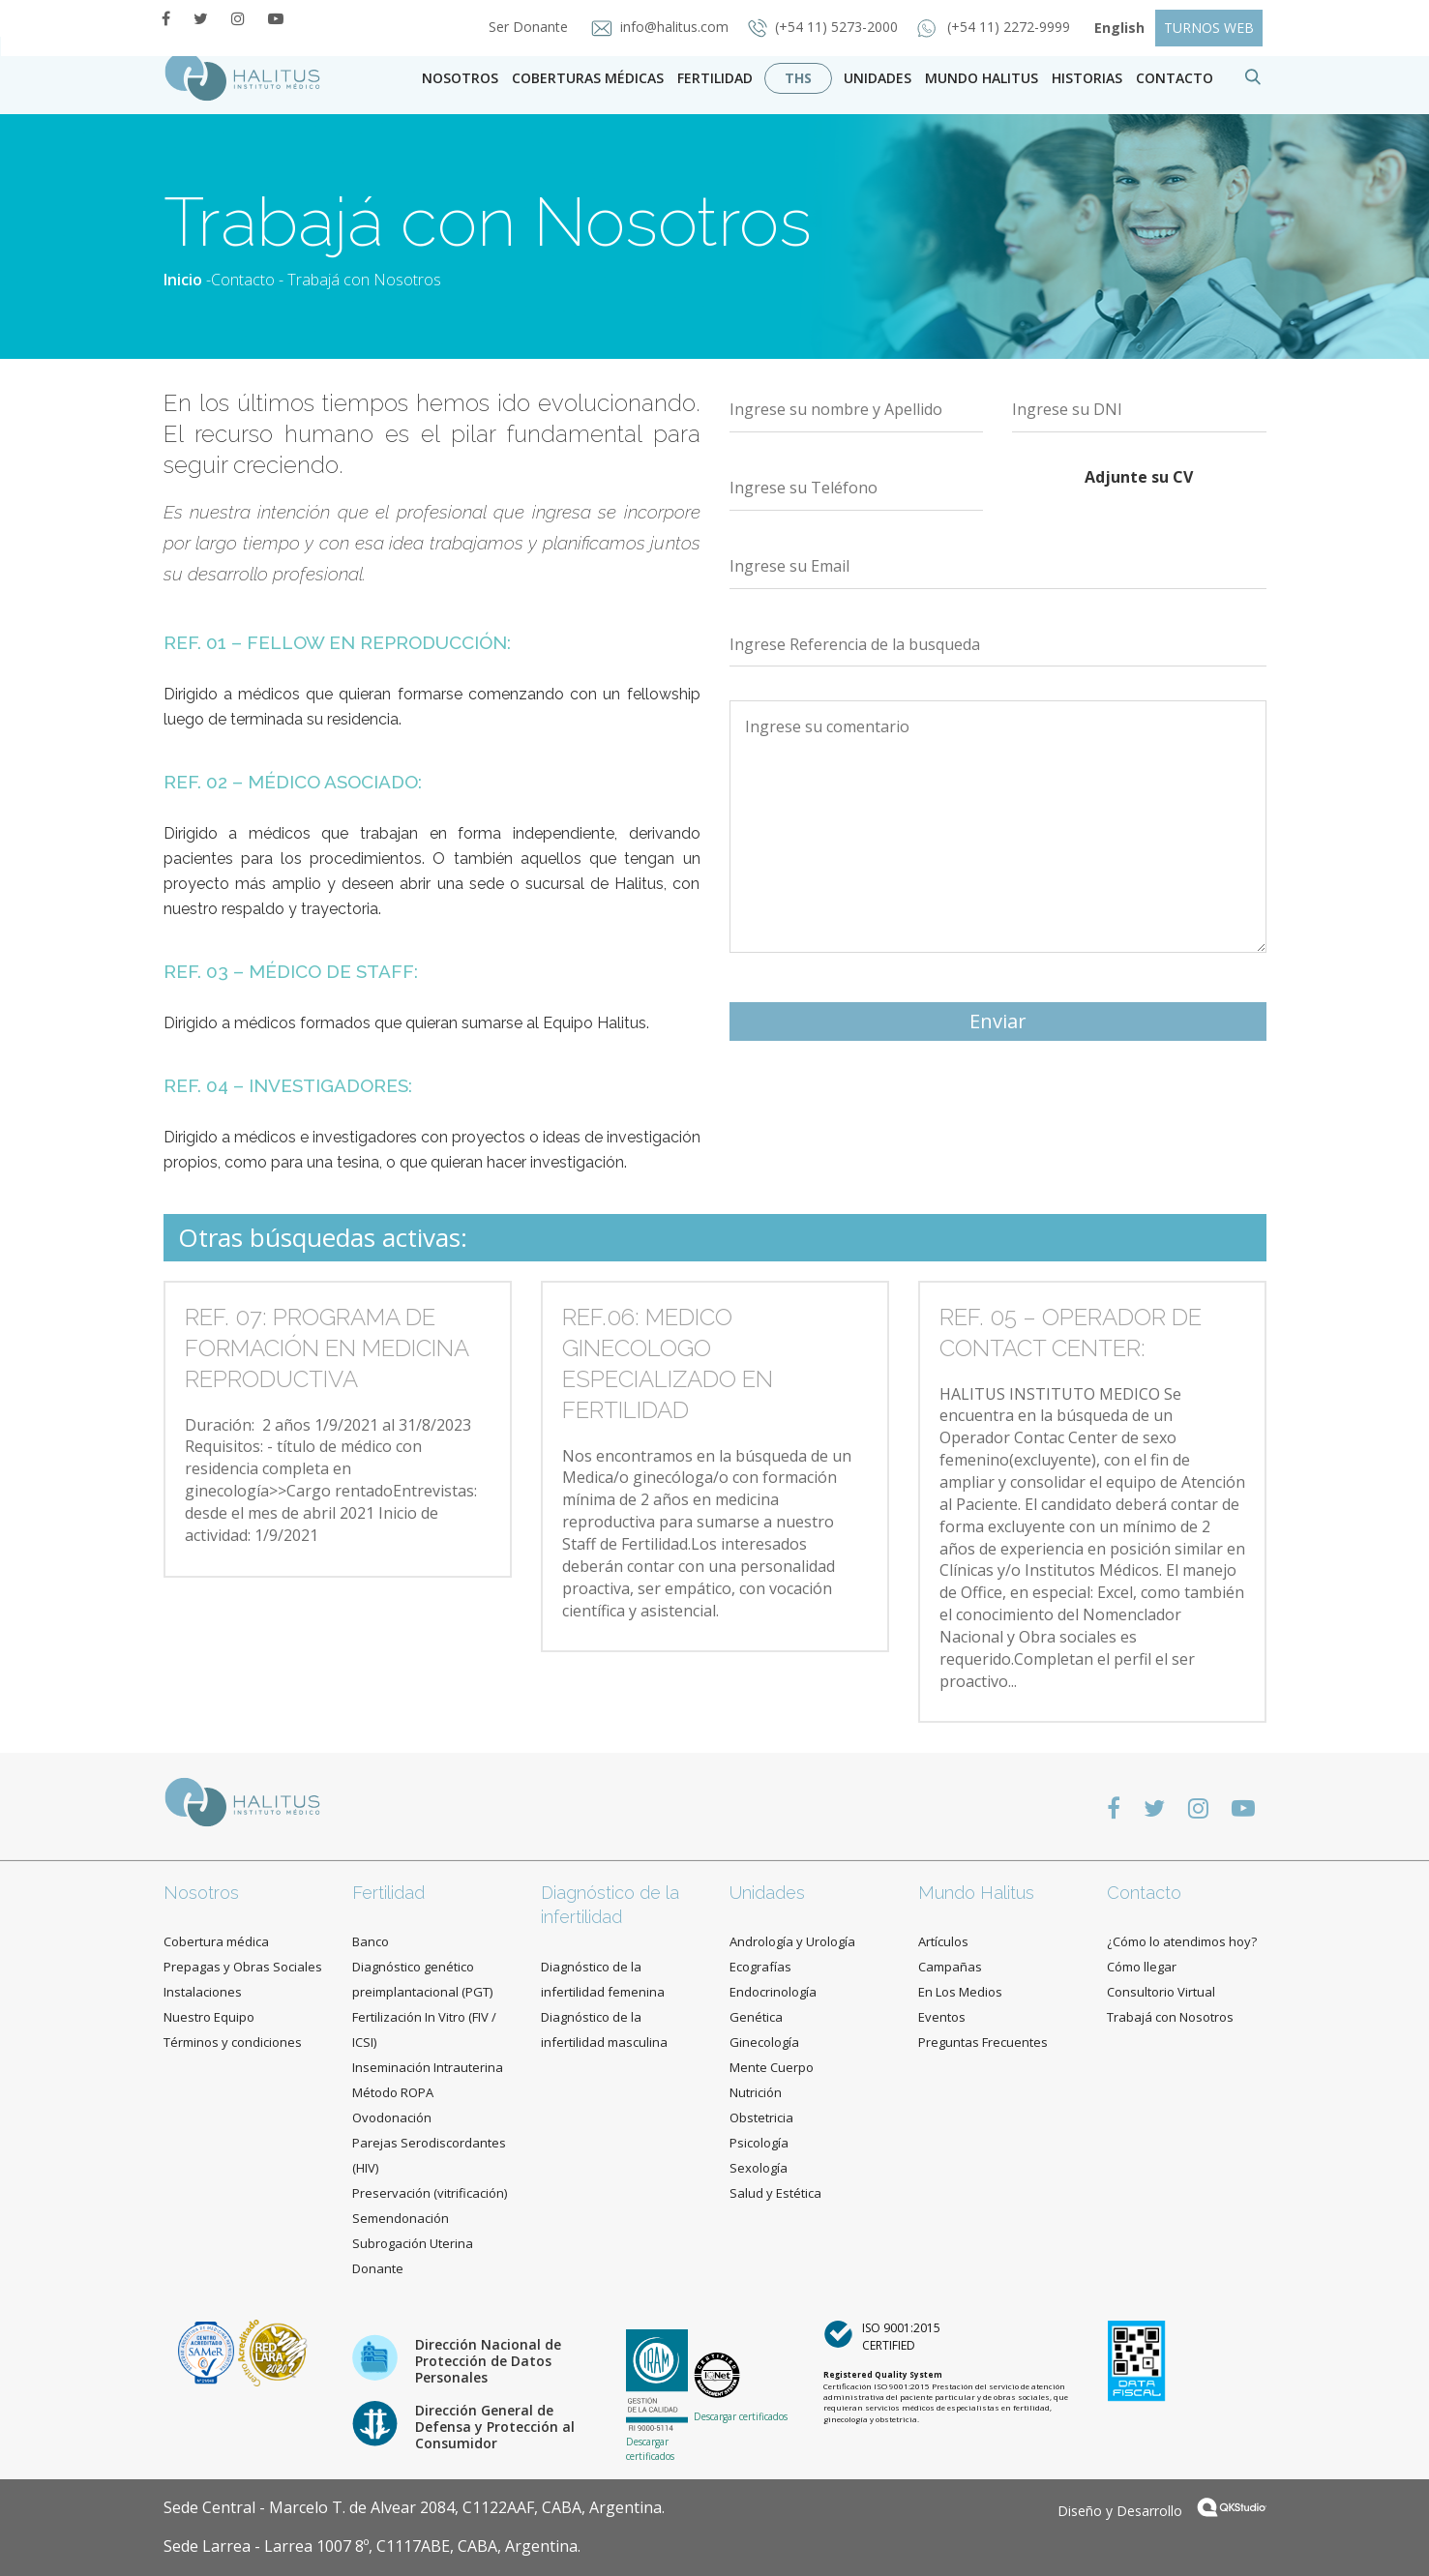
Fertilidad (715, 78)
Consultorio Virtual (1161, 1991)
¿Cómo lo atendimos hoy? (1182, 1941)
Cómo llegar (1141, 1966)
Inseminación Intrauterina (427, 2067)
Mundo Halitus (981, 78)
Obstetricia (761, 2117)
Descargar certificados (650, 2448)
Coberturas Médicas (588, 78)
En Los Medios (960, 1991)
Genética (756, 2017)
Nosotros (460, 78)
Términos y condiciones (233, 2042)
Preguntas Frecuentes (983, 2042)
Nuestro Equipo (209, 2017)
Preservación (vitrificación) (429, 2193)
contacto (1174, 78)
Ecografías (760, 1966)
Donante (377, 2268)
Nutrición (755, 2092)
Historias (1087, 78)
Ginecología (764, 2042)
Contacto (243, 279)
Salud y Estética (775, 2193)
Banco (370, 1941)
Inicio (183, 279)
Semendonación (400, 2218)
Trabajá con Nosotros (1170, 2017)
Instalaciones (203, 1991)
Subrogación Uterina (412, 2243)
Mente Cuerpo (771, 2067)
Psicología (759, 2142)
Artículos (943, 1941)
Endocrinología (773, 1991)
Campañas (950, 1966)
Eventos (942, 2017)
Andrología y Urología (792, 1941)
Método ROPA (392, 2092)
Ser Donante (530, 26)
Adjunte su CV (1139, 477)
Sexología (758, 2167)
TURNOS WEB (1209, 27)
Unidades (877, 78)
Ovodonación (392, 2117)
